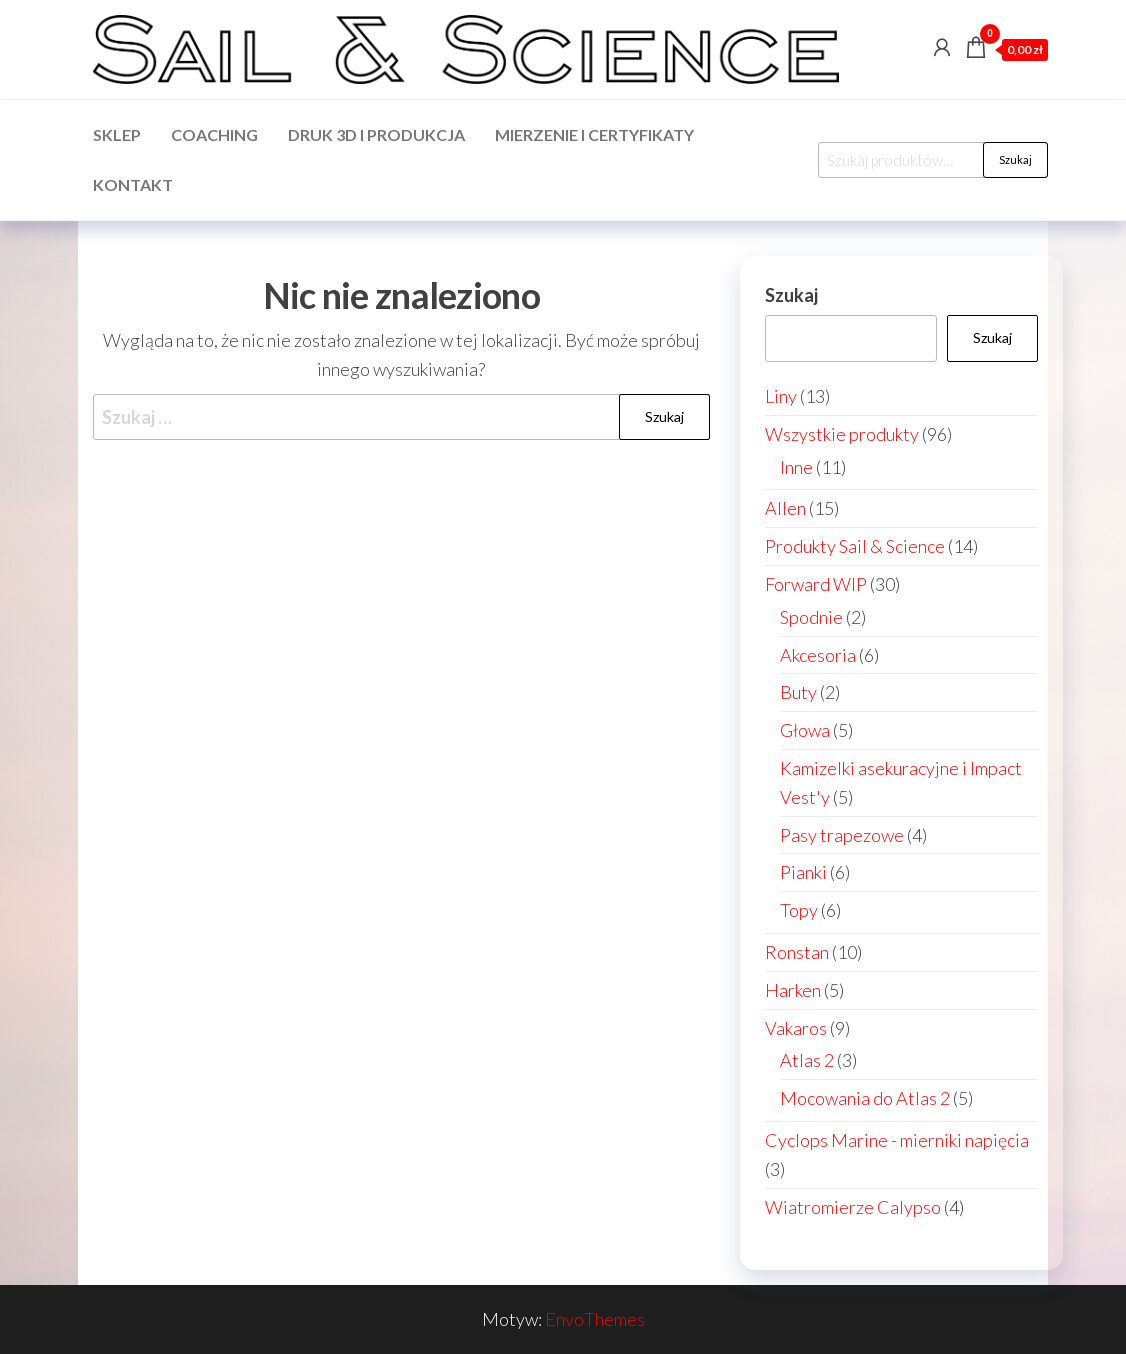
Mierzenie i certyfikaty (594, 134)
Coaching (214, 134)
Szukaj (1015, 159)
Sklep (117, 134)
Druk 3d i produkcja (376, 134)
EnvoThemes (595, 1319)
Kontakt (133, 184)
